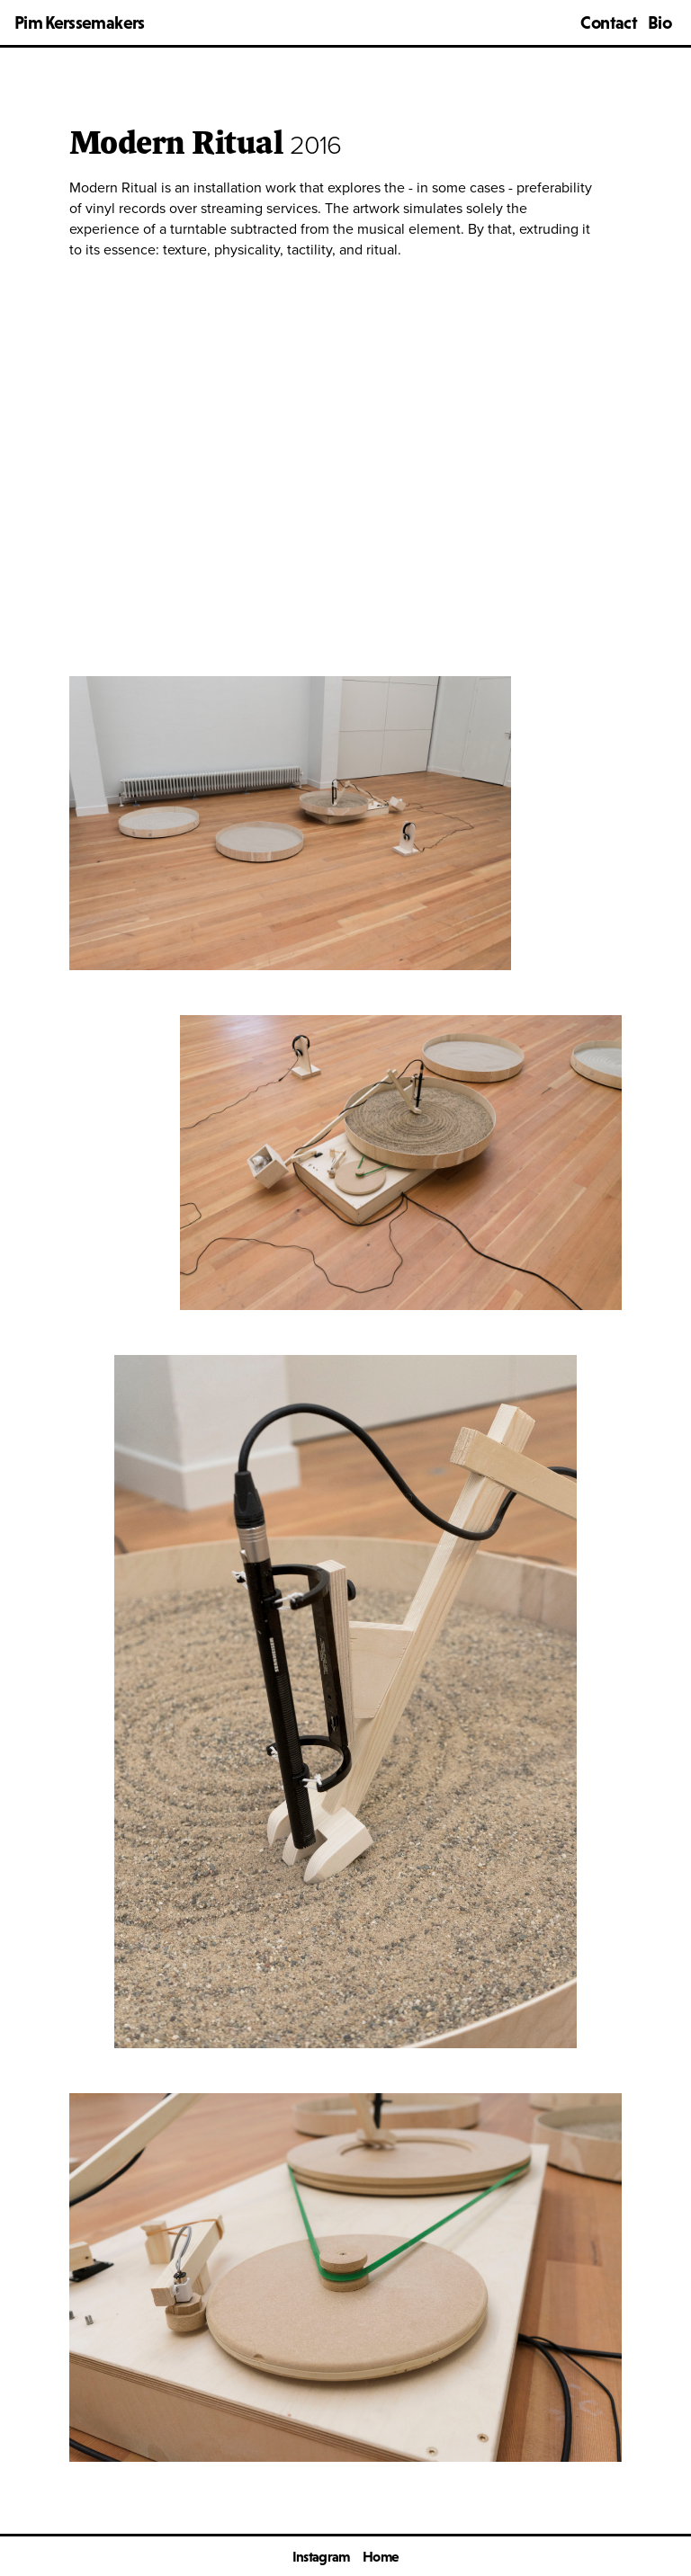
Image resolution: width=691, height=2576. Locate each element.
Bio (659, 22)
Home (381, 2556)
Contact (608, 22)
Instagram (321, 2556)
